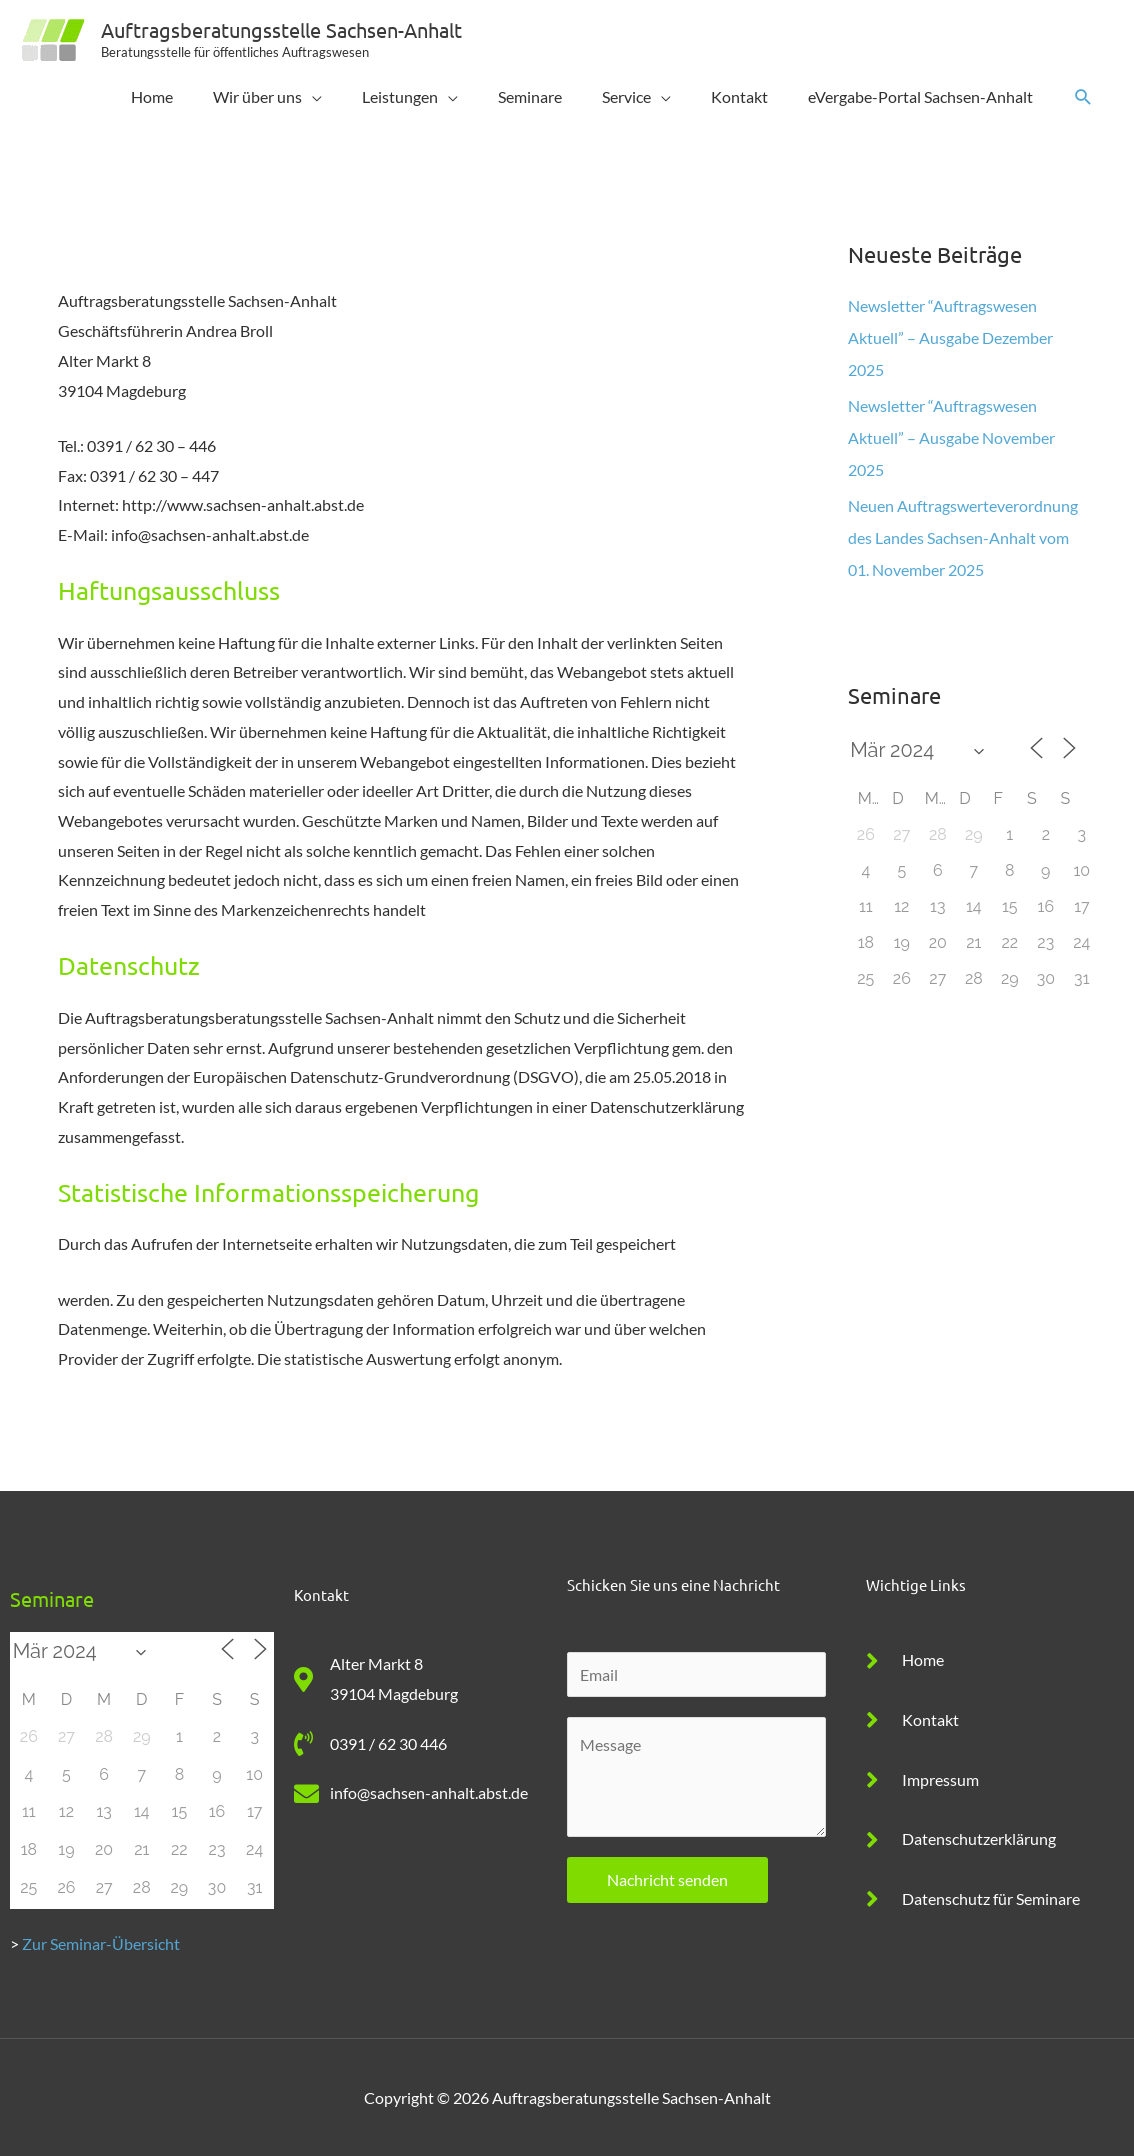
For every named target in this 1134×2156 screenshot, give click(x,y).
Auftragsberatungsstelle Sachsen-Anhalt (281, 29)
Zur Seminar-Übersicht (101, 1943)
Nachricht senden (667, 1879)
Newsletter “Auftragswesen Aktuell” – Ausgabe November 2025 (951, 437)
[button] (1083, 97)
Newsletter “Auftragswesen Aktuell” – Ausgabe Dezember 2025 (950, 337)
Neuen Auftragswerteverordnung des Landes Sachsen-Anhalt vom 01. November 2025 (963, 537)
